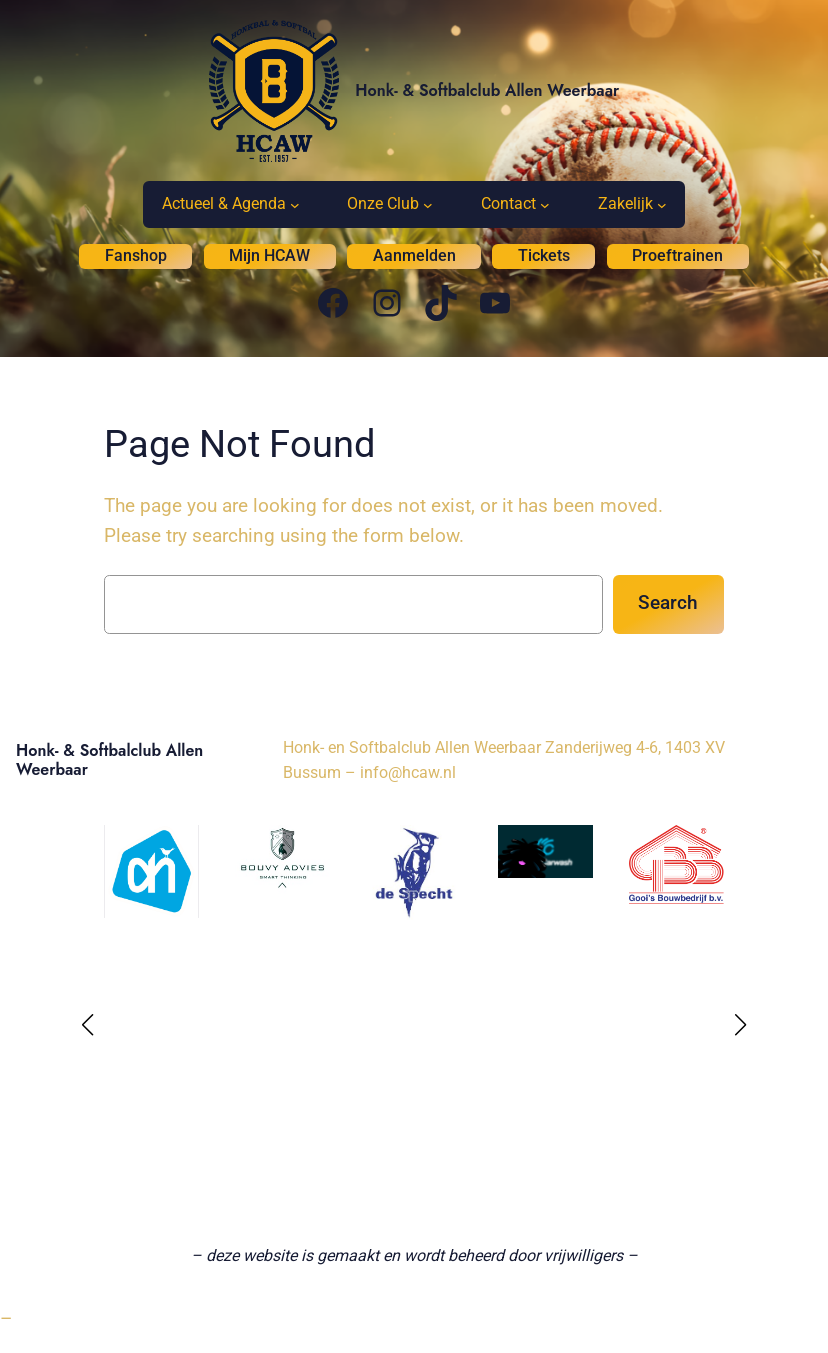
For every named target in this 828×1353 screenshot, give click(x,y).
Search (668, 602)
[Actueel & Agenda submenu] (295, 205)
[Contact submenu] (545, 205)
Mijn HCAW (269, 255)
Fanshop (136, 255)
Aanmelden (414, 255)
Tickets (544, 255)
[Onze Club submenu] (428, 205)
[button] (88, 1025)
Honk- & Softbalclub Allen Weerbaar (487, 90)
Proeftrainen (677, 255)
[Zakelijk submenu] (662, 205)
